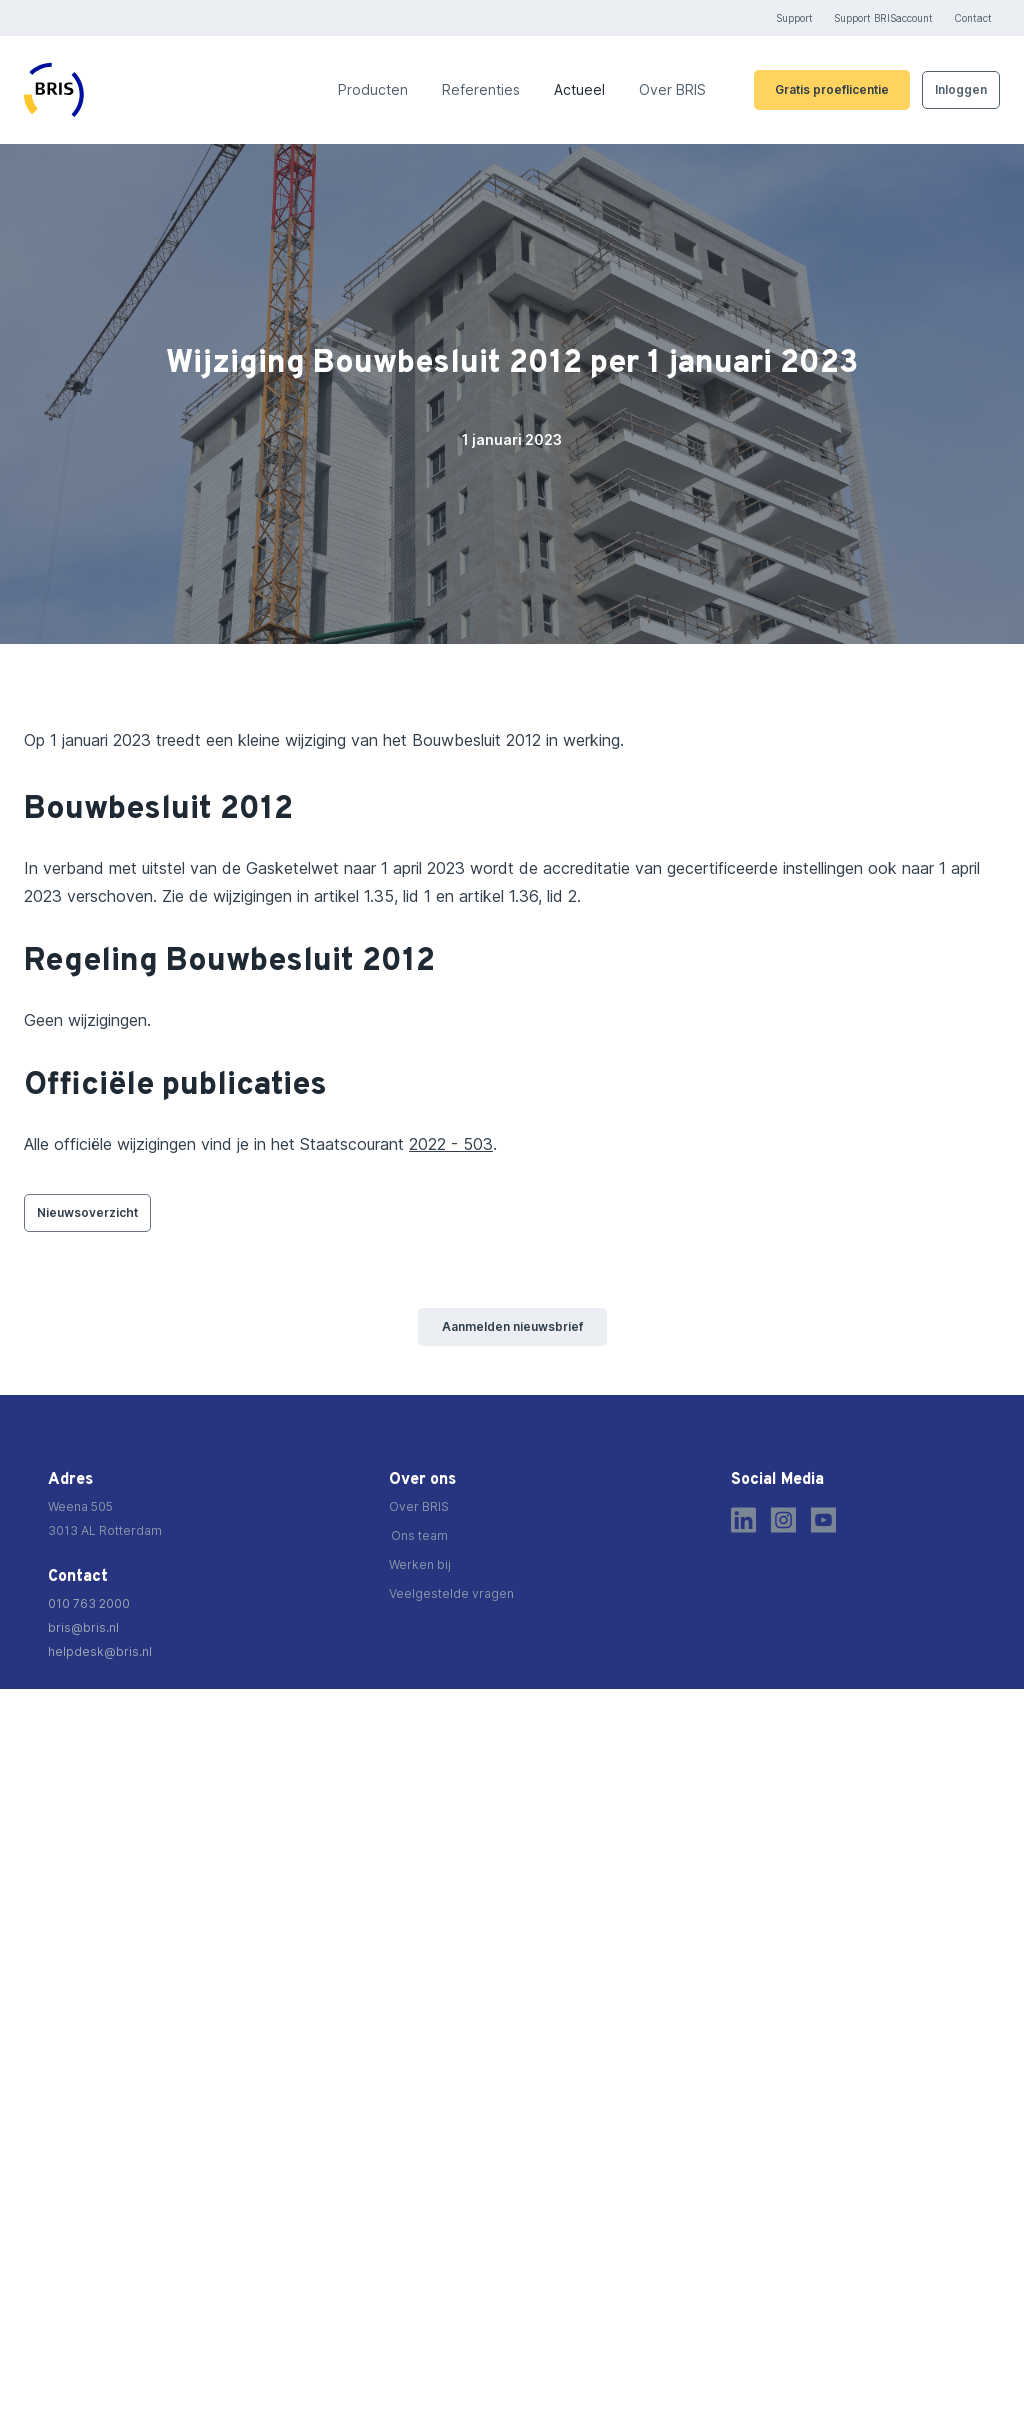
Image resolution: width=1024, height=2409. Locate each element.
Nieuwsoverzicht (87, 1212)
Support (794, 18)
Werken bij (420, 1564)
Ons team (419, 1535)
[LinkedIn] (743, 1520)
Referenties (481, 90)
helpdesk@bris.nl (100, 1651)
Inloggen (961, 89)
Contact (973, 18)
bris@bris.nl (83, 1627)
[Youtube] (823, 1520)
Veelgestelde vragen (451, 1593)
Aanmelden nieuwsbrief (512, 1326)
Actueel (579, 90)
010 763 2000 (89, 1603)
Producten (373, 90)
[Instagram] (783, 1520)
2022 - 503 (451, 1144)
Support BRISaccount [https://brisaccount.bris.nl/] (883, 18)
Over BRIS (672, 90)
